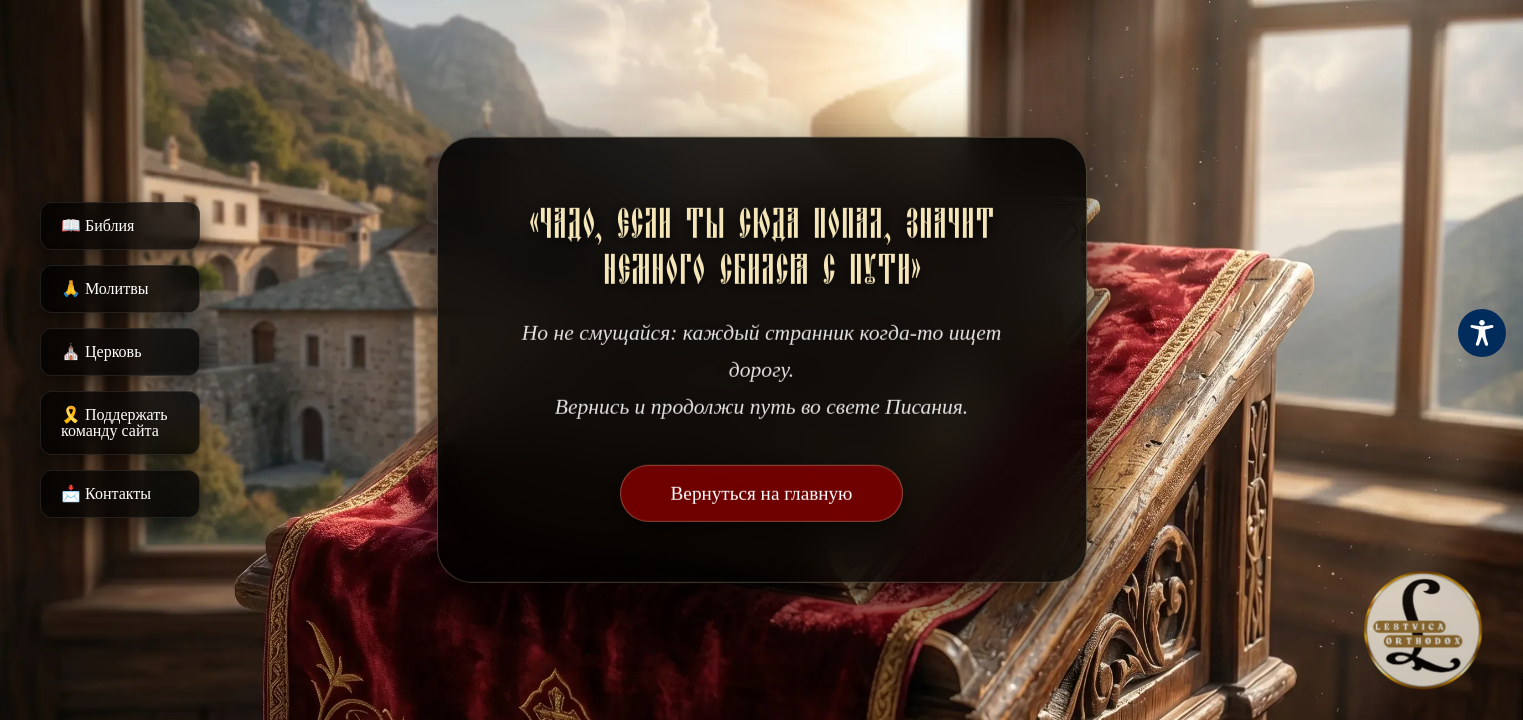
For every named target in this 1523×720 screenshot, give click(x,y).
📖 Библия (97, 225)
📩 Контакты (106, 493)
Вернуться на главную (762, 493)
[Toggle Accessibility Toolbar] (1482, 333)
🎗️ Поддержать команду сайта (114, 422)
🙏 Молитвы (104, 288)
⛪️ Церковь (101, 351)
